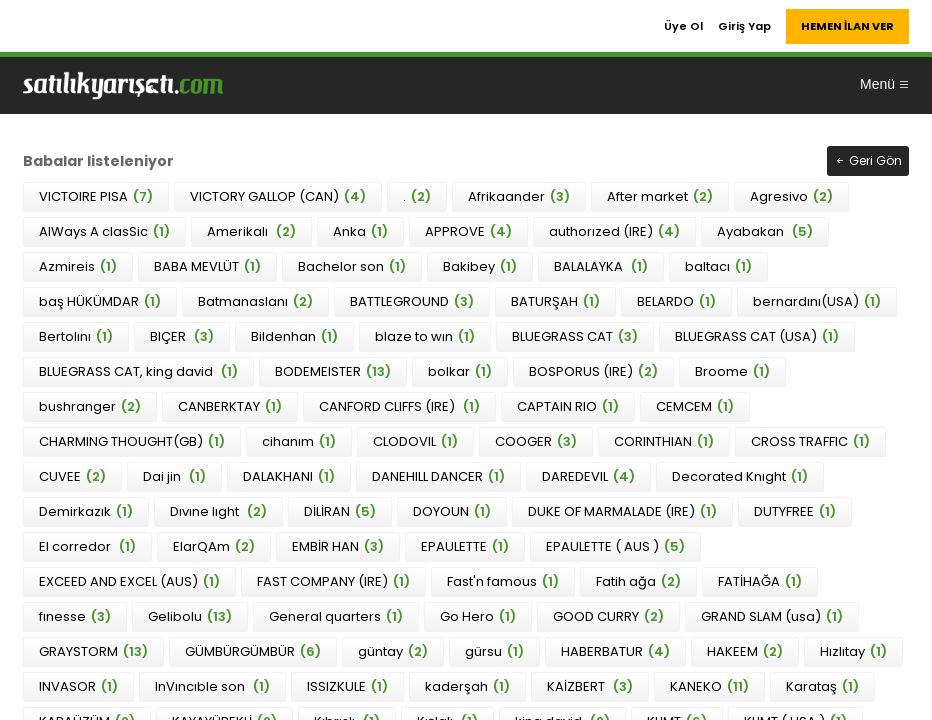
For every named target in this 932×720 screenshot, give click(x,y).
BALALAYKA (601, 266)
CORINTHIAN (664, 441)
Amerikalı (251, 231)
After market (660, 196)
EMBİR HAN (338, 546)
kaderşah (467, 686)
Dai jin (174, 476)
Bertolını (76, 336)
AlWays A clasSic (104, 231)
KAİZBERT (590, 686)
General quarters (336, 616)
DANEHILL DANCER (438, 476)
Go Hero (478, 616)
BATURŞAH (555, 301)
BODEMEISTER (333, 371)
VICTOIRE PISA (96, 196)
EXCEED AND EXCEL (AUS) (129, 581)
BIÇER (182, 336)
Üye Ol (683, 26)
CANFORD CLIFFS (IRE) (399, 406)
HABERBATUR (615, 651)
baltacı (718, 266)
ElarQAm (214, 546)
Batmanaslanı (255, 301)
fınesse (75, 616)
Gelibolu (190, 616)
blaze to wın (425, 336)
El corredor (87, 546)
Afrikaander (519, 196)
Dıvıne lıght (218, 511)
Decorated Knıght (740, 476)
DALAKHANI (289, 476)
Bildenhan (294, 336)
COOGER (536, 441)
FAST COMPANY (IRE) (333, 581)
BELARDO (676, 301)
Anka (360, 231)
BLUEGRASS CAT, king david (138, 371)
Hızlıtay (853, 651)
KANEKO (709, 686)
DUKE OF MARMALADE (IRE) (622, 511)
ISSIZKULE (347, 686)
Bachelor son (352, 266)
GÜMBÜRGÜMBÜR (253, 651)
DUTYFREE (795, 511)
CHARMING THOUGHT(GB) (132, 441)
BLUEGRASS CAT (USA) (757, 336)
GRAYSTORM (93, 651)
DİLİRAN (340, 511)
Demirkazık (86, 511)
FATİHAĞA (760, 581)
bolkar (460, 371)
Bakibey (480, 266)
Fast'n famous (503, 581)
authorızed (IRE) (614, 231)
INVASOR (78, 686)
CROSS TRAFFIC (810, 441)
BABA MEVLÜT (207, 266)
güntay (393, 651)
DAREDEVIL (588, 476)
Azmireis (78, 266)
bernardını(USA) (817, 301)
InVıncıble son (212, 686)
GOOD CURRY (608, 616)
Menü (885, 84)
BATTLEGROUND (412, 301)
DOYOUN (452, 511)
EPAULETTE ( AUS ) (615, 546)
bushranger (90, 406)
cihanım (299, 441)
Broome (732, 371)
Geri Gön (868, 160)
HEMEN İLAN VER (847, 26)
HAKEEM (745, 651)
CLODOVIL (415, 441)
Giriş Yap (744, 26)
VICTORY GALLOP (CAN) (278, 196)
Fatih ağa (638, 581)
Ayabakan (765, 231)
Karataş (822, 686)
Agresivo (791, 196)
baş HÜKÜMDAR (100, 301)
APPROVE (468, 231)
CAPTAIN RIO (568, 406)
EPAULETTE (465, 546)
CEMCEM (695, 406)
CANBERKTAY (230, 406)
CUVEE (72, 476)
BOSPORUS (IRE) (593, 371)
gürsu (494, 651)
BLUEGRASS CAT (575, 336)
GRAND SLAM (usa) (772, 616)
